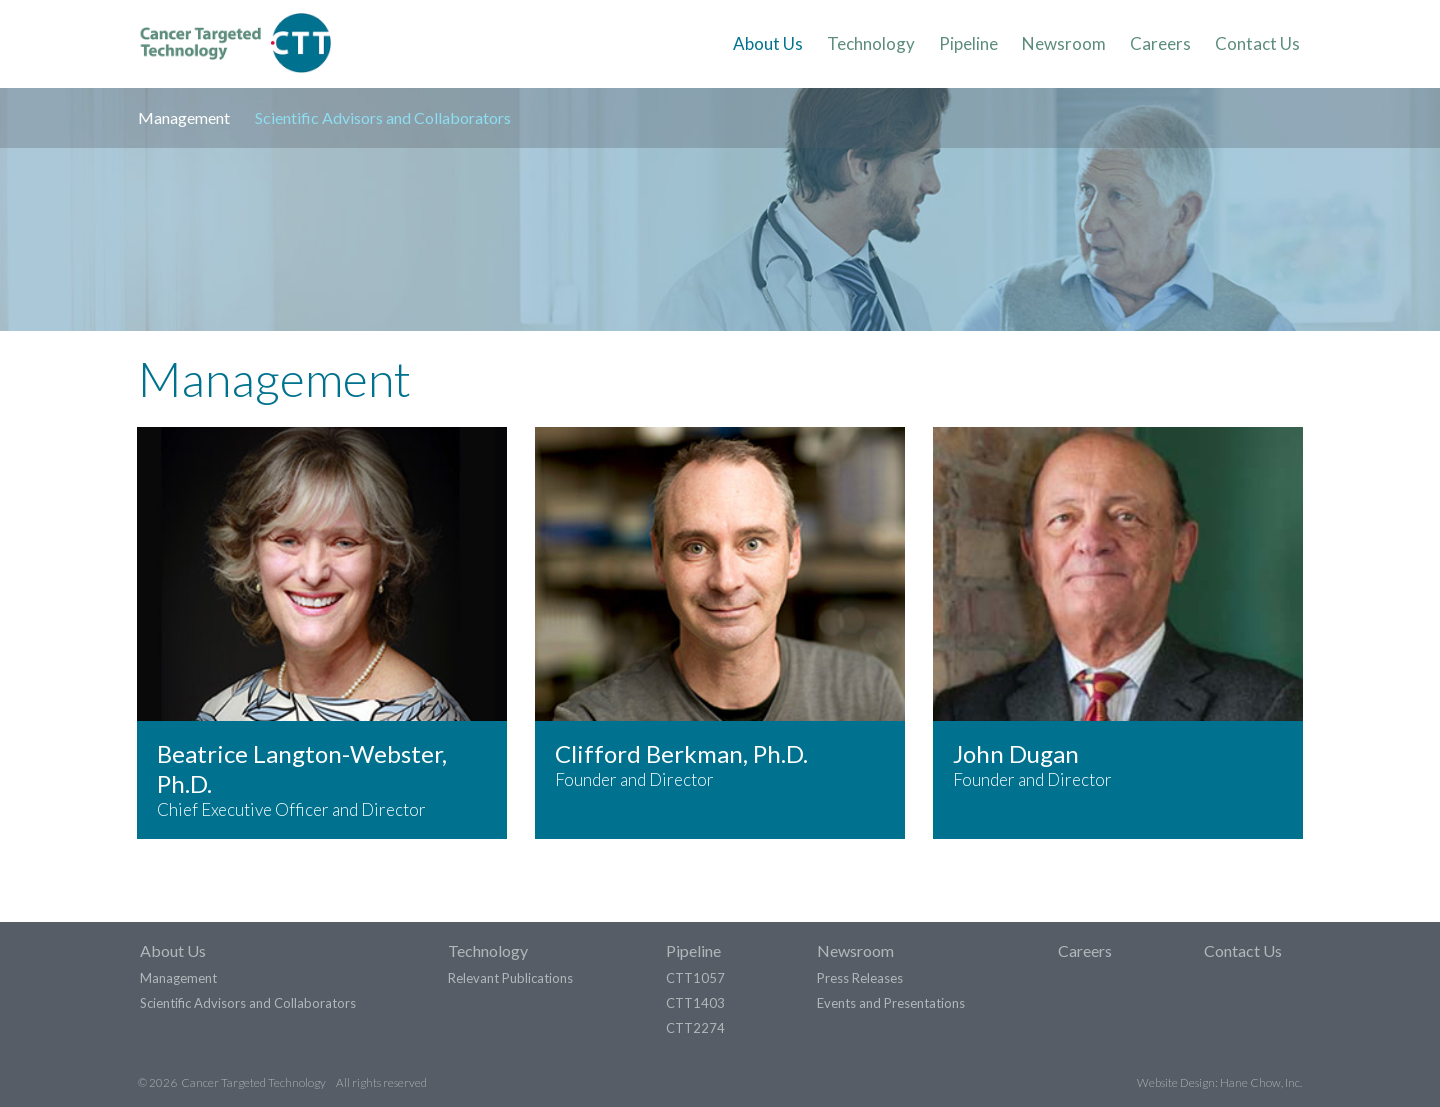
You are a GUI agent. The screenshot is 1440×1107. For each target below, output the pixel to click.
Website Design (1176, 1082)
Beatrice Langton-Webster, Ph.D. (302, 768)
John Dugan (1016, 753)
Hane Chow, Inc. (1261, 1082)
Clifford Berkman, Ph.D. (681, 753)
